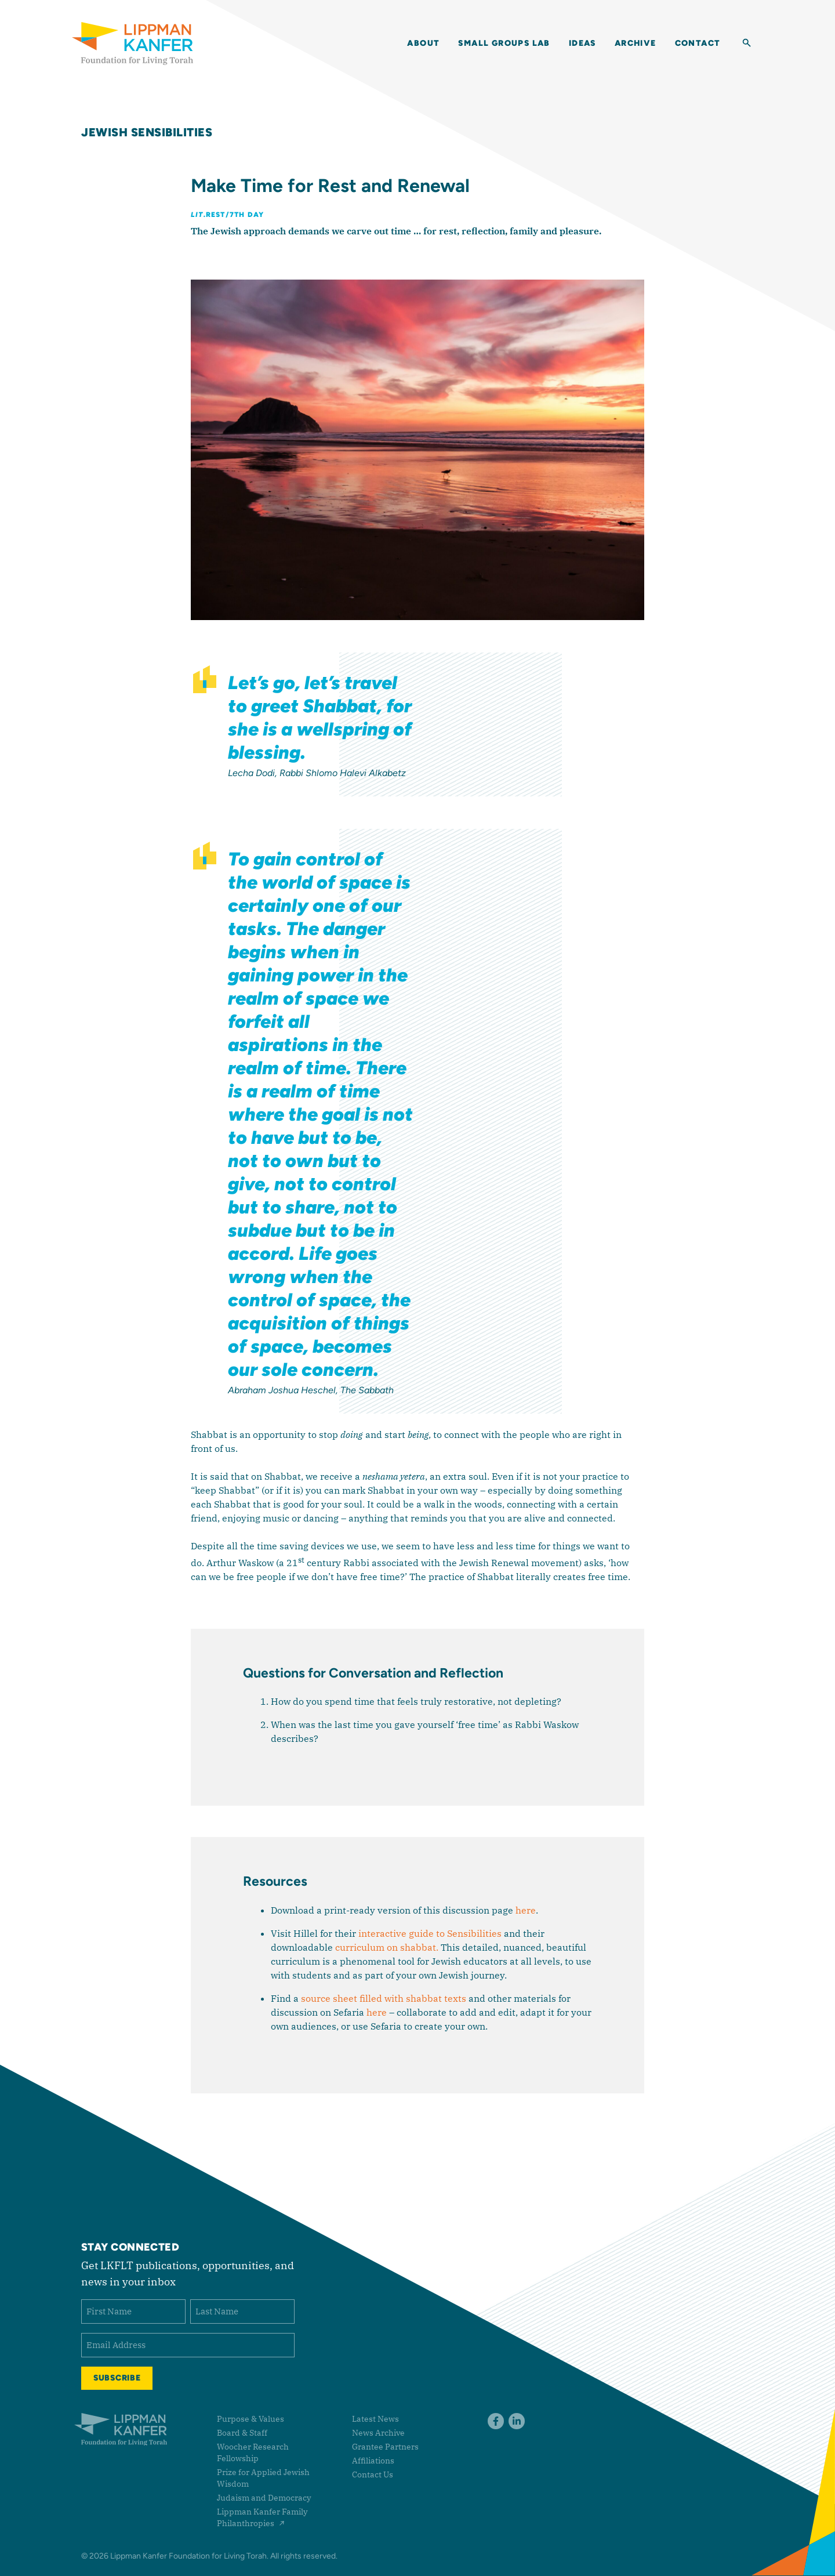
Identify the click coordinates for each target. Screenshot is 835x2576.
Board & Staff (242, 2433)
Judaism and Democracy (264, 2497)
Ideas (582, 44)
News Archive (378, 2433)
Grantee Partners (385, 2446)
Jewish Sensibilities (146, 132)
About (423, 44)
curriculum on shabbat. (386, 1947)
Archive (635, 44)
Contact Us (372, 2474)
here (525, 1910)
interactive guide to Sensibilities (430, 1933)
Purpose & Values (250, 2419)
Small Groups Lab (504, 44)
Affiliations (373, 2460)
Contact (698, 44)
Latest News (375, 2419)
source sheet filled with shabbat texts (383, 1998)
